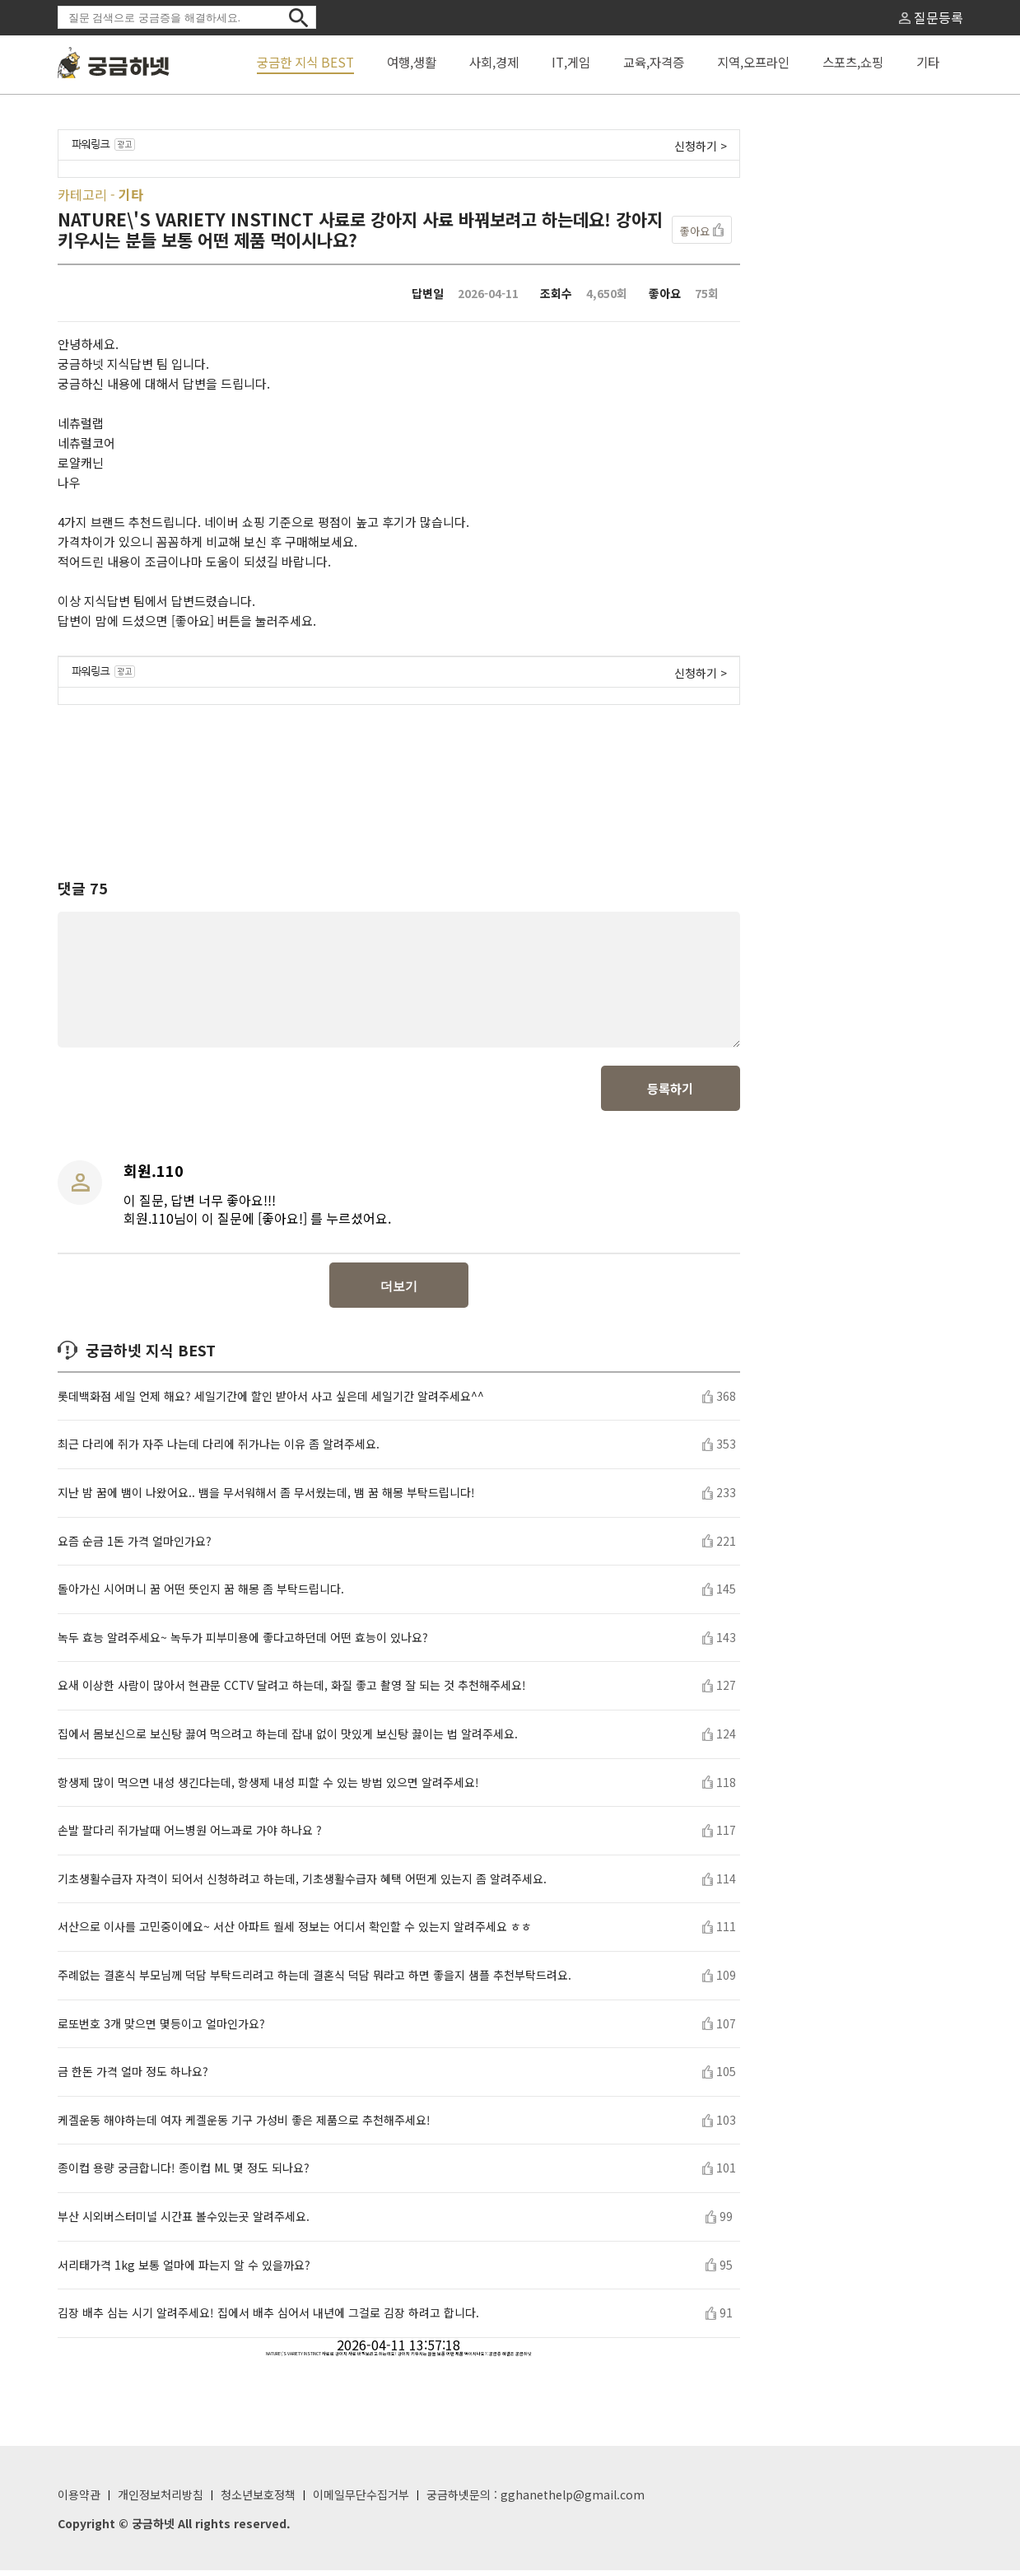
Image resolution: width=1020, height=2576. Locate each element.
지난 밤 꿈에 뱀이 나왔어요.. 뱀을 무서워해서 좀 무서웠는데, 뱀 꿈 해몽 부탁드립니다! (266, 1498)
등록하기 (670, 1094)
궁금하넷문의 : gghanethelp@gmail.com (535, 2500)
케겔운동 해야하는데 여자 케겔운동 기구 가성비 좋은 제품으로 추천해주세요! (244, 2126)
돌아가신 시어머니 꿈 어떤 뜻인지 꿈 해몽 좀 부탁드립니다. (201, 1595)
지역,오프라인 (753, 62)
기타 (927, 62)
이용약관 (79, 2500)
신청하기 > (700, 146)
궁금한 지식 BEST (305, 62)
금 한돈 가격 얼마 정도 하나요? (133, 2077)
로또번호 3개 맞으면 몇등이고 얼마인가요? (161, 2029)
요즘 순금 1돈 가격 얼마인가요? (135, 1547)
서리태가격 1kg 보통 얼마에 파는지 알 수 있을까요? (184, 2271)
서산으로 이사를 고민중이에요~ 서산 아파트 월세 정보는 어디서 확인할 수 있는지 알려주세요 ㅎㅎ (295, 1932)
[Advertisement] (398, 776)
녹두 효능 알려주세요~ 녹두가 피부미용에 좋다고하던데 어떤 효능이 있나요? (243, 1643)
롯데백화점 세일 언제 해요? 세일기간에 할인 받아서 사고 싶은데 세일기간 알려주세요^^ (271, 1402)
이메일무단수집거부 (361, 2500)
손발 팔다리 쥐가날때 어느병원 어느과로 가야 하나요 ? (190, 1836)
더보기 (398, 1292)
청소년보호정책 (258, 2500)
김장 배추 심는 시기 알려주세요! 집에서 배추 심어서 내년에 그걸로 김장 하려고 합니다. (268, 2318)
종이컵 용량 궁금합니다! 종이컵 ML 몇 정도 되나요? (184, 2174)
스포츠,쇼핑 (852, 62)
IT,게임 (571, 62)
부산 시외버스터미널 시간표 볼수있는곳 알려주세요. (184, 2222)
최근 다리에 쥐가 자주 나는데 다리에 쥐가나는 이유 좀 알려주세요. (219, 1450)
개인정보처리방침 (160, 2500)
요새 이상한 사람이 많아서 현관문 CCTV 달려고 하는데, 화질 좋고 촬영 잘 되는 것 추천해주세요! (292, 1691)
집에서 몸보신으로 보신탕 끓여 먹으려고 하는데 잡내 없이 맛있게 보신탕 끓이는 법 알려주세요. (288, 1740)
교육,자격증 (653, 62)
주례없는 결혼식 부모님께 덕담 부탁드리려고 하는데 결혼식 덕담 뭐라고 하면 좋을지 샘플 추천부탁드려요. (314, 1981)
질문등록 (931, 17)
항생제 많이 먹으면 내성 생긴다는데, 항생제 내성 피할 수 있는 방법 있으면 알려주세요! (268, 1788)
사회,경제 (494, 62)
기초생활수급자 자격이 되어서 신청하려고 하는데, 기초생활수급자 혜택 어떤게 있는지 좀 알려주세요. (302, 1884)
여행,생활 (411, 62)
